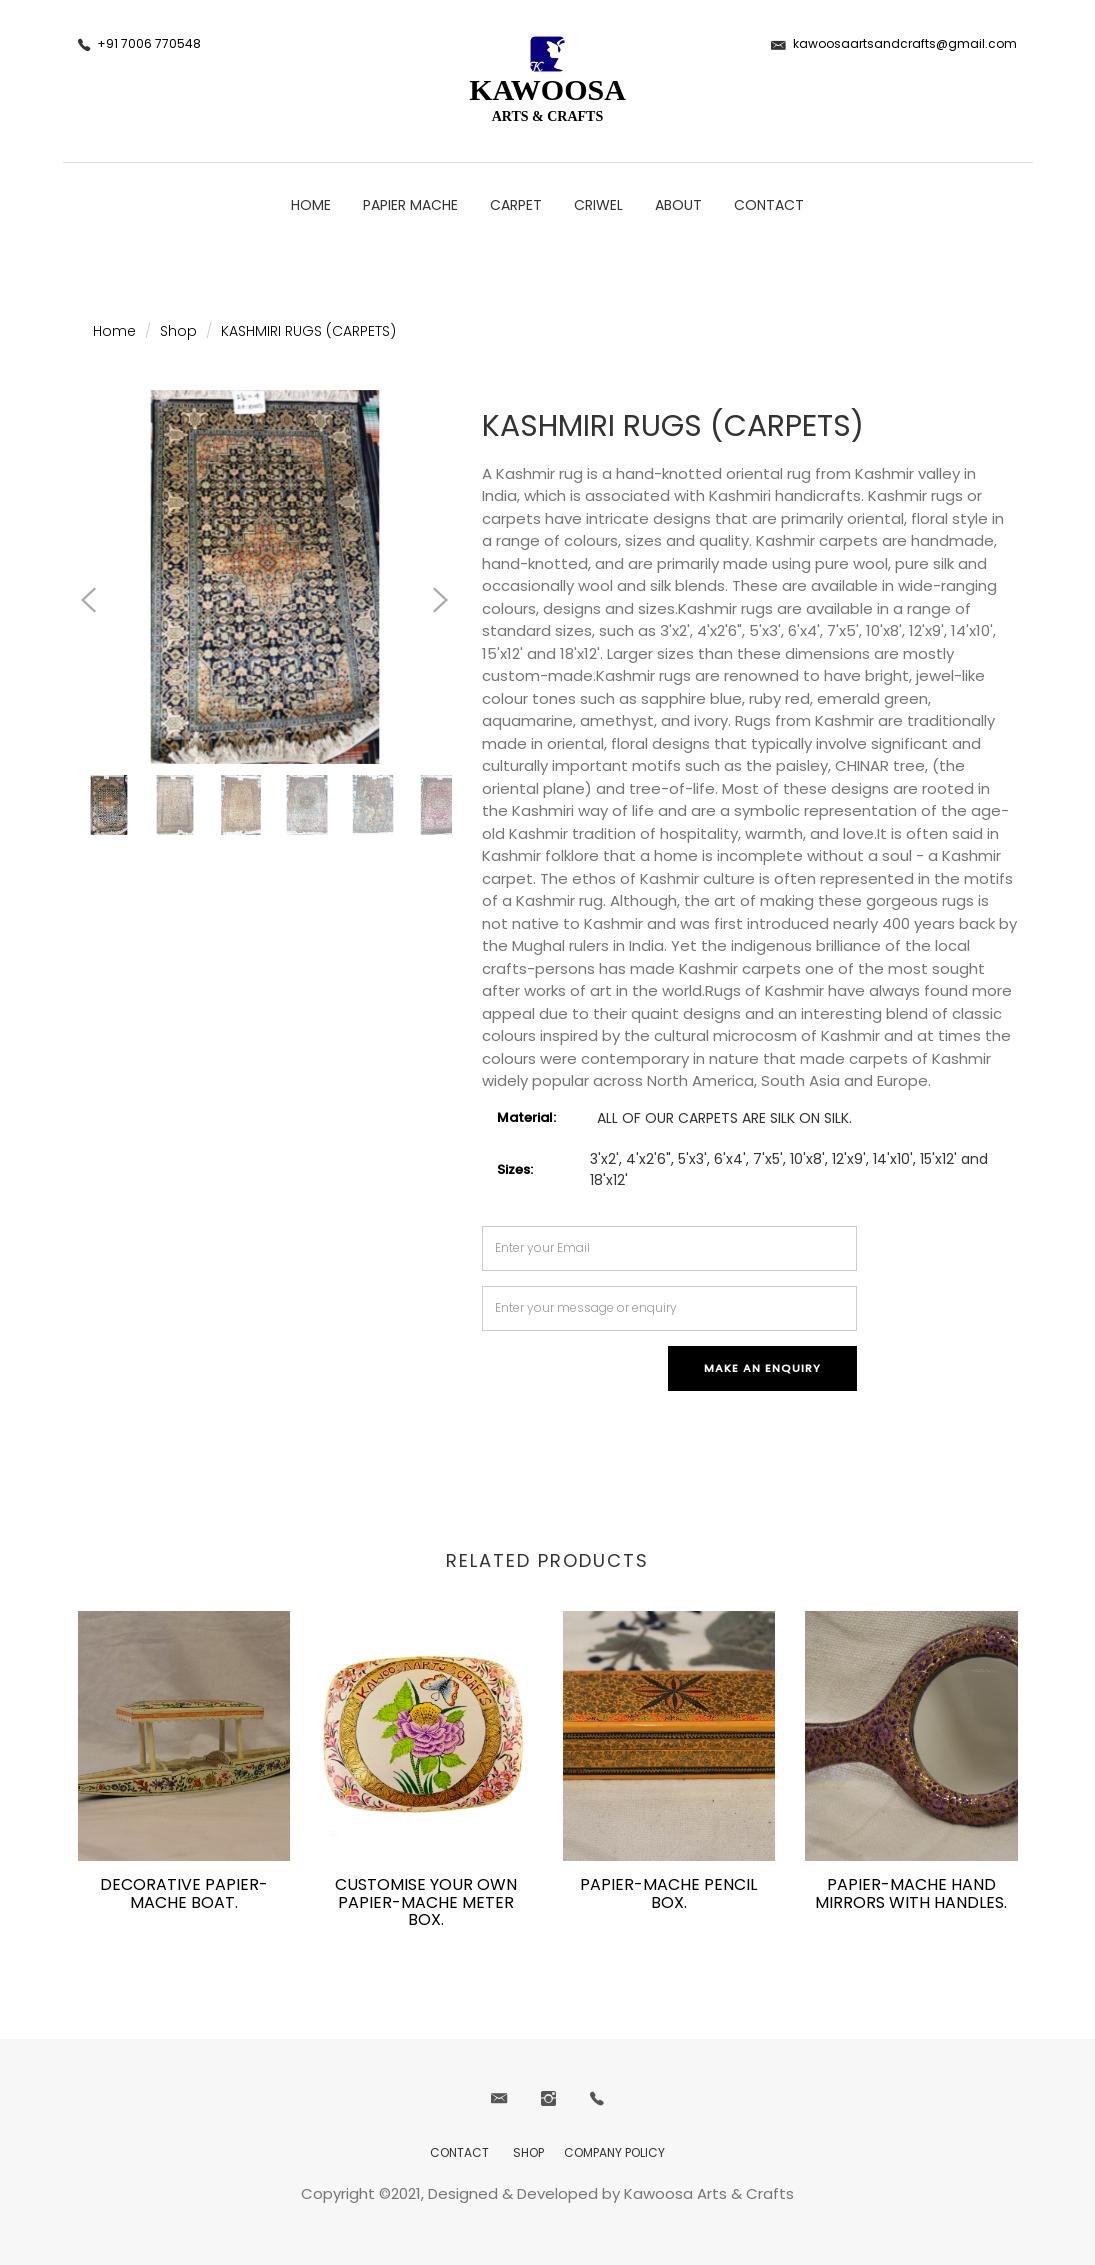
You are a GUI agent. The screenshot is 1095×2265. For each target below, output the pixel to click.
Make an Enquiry (762, 1368)
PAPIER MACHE (410, 205)
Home (311, 205)
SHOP (528, 2152)
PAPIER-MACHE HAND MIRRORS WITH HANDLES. (911, 1893)
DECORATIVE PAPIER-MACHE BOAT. (184, 1893)
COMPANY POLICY (614, 2152)
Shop (178, 331)
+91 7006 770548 (149, 43)
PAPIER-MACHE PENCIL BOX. (668, 1893)
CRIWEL (598, 205)
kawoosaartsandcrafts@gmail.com (905, 43)
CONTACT (769, 205)
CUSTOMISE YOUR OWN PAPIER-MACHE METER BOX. (426, 1902)
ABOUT (678, 205)
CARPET (516, 205)
